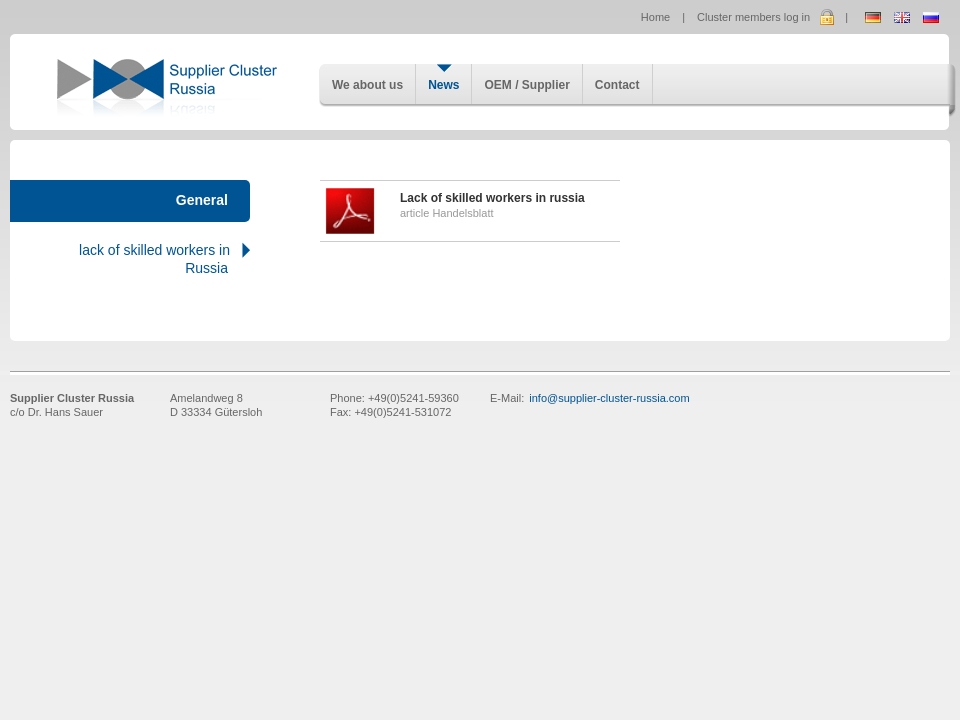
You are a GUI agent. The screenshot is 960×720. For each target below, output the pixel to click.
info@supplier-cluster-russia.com (609, 398)
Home (655, 17)
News (443, 85)
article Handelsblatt (470, 211)
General (202, 200)
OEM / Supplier (526, 85)
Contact (617, 85)
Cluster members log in (753, 17)
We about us (367, 85)
